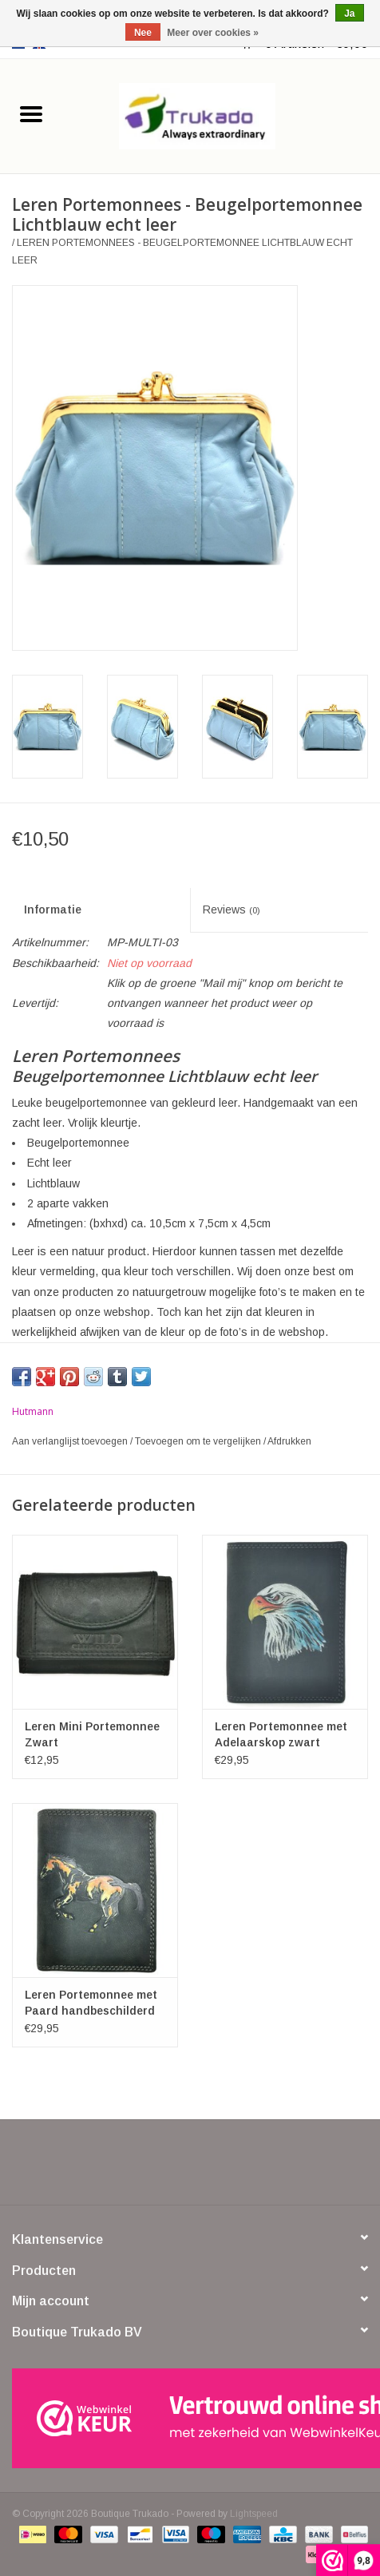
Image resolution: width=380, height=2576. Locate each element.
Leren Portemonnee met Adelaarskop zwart (281, 1734)
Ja (349, 13)
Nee (143, 32)
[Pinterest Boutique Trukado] (190, 2168)
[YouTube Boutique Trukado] (219, 2168)
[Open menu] (31, 113)
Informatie (52, 909)
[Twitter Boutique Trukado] (161, 2168)
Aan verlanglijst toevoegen (71, 1441)
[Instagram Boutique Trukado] (247, 2168)
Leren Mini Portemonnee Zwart (92, 1734)
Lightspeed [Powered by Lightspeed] (254, 2513)
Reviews (231, 909)
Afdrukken (289, 1441)
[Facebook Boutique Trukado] (132, 2168)
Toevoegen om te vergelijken (199, 1441)
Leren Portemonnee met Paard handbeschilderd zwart (91, 2003)
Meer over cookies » (213, 32)
